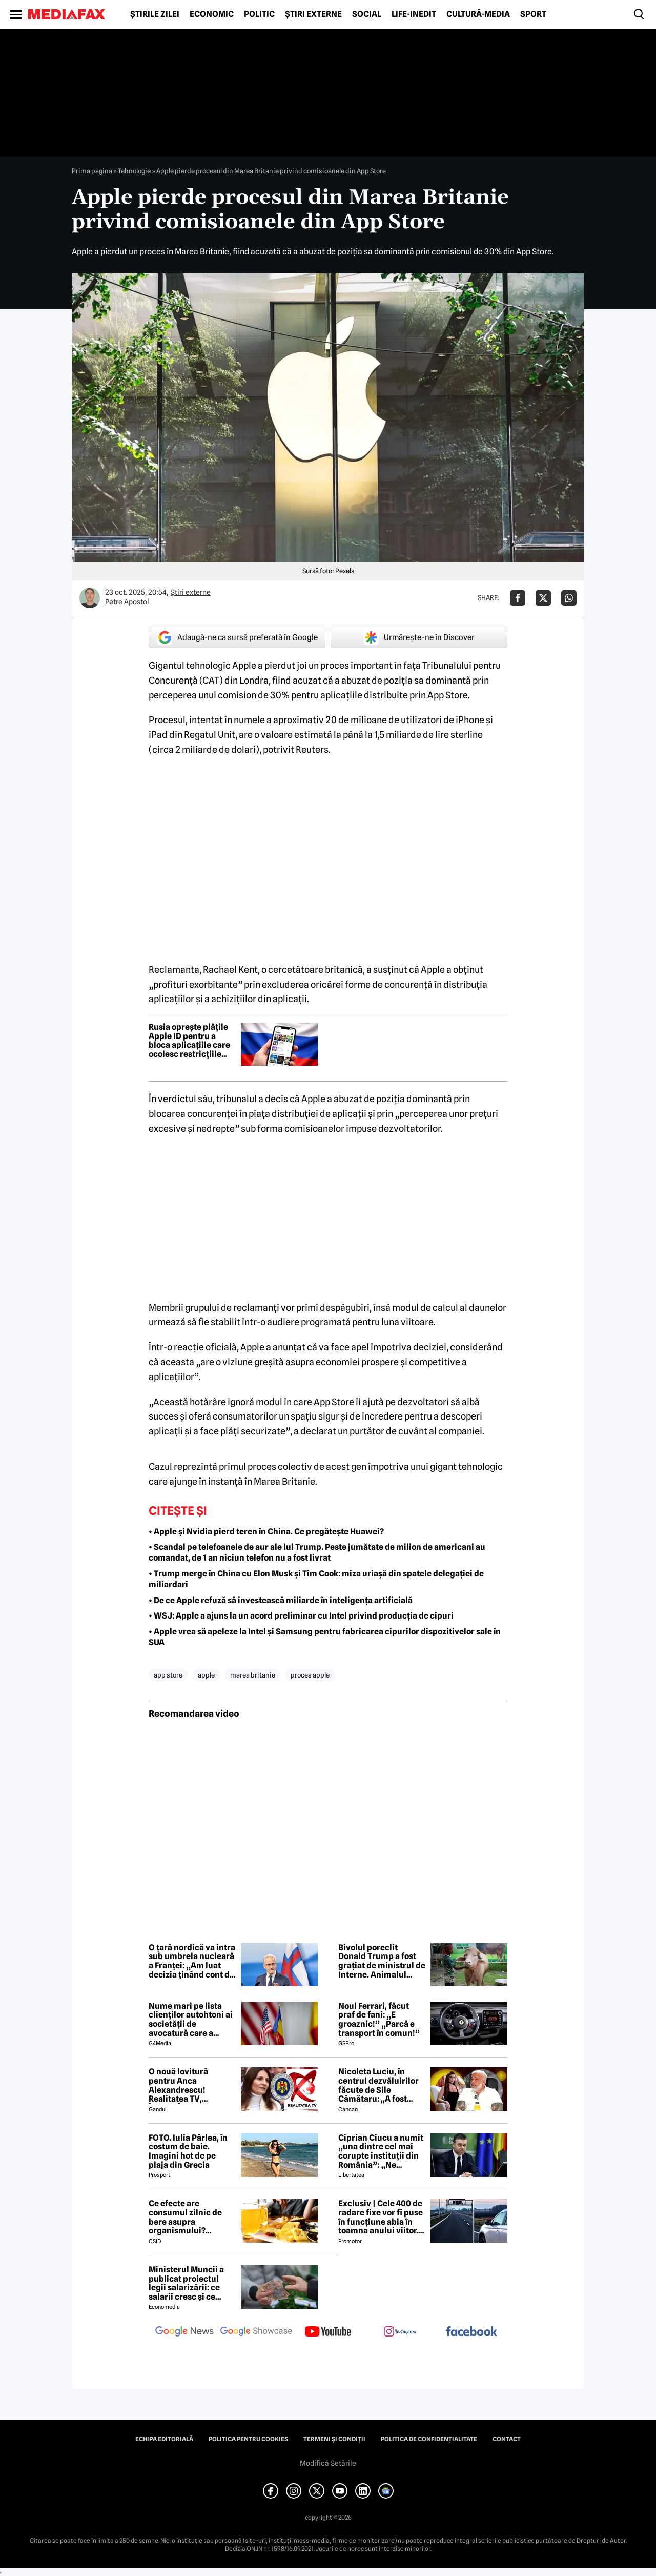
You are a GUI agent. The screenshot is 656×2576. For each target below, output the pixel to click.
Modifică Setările (328, 2463)
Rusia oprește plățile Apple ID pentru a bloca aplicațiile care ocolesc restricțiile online (189, 1041)
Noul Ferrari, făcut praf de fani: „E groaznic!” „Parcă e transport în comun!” (379, 2020)
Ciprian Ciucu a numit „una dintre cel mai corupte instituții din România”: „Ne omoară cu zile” (380, 2151)
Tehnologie (134, 171)
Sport (533, 14)
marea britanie (252, 1675)
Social (366, 14)
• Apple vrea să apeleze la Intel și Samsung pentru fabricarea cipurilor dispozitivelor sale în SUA (325, 1637)
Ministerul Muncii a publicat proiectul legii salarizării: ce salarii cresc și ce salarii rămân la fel (186, 2283)
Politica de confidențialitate (429, 2439)
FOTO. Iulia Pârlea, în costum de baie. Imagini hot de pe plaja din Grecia (188, 2151)
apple (206, 1675)
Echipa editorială (164, 2439)
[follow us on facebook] (471, 2332)
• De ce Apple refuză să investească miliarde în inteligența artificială (281, 1600)
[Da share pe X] (543, 598)
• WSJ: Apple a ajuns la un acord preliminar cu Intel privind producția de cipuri (301, 1616)
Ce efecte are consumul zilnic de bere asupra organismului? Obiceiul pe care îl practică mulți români (191, 2217)
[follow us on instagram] (400, 2332)
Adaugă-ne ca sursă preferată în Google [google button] (237, 637)
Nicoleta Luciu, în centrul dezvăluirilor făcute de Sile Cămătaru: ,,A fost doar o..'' (378, 2085)
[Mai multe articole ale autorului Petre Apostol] (89, 598)
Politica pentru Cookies (248, 2439)
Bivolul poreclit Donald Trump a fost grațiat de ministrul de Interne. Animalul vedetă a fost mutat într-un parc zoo (381, 1961)
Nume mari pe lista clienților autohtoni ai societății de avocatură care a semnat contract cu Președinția (191, 2020)
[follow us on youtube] (328, 2332)
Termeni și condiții (334, 2439)
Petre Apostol (127, 601)
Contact (507, 2439)
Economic (212, 14)
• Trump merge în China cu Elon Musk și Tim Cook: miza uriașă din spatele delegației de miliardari (316, 1579)
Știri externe (313, 14)
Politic (259, 14)
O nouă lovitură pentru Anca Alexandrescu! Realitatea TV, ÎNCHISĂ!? (178, 2085)
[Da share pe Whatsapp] (569, 598)
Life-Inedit (414, 14)
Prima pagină (92, 171)
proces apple (310, 1675)
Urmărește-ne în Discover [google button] (419, 637)
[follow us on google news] (184, 2332)
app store (168, 1675)
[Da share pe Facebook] (517, 598)
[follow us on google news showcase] (256, 2332)
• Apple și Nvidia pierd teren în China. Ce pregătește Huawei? (266, 1531)
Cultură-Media (478, 14)
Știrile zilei (154, 14)
